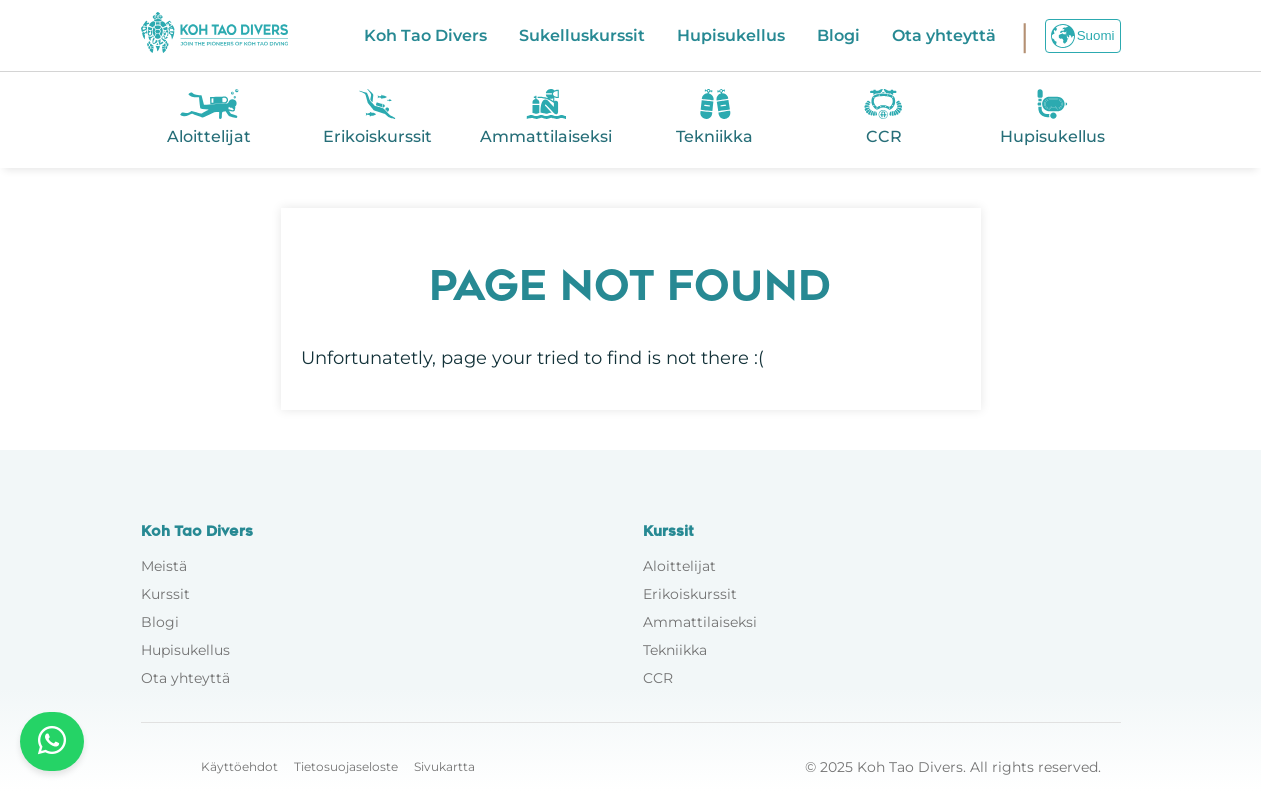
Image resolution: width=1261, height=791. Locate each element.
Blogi (838, 35)
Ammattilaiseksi (700, 622)
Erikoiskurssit (690, 594)
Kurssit (165, 594)
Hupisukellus (731, 35)
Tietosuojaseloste (346, 766)
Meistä (164, 566)
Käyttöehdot (239, 766)
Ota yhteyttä (944, 35)
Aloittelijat (679, 566)
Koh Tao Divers (425, 35)
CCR (658, 678)
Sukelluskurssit (582, 35)
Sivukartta (444, 766)
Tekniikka (675, 650)
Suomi (1083, 36)
